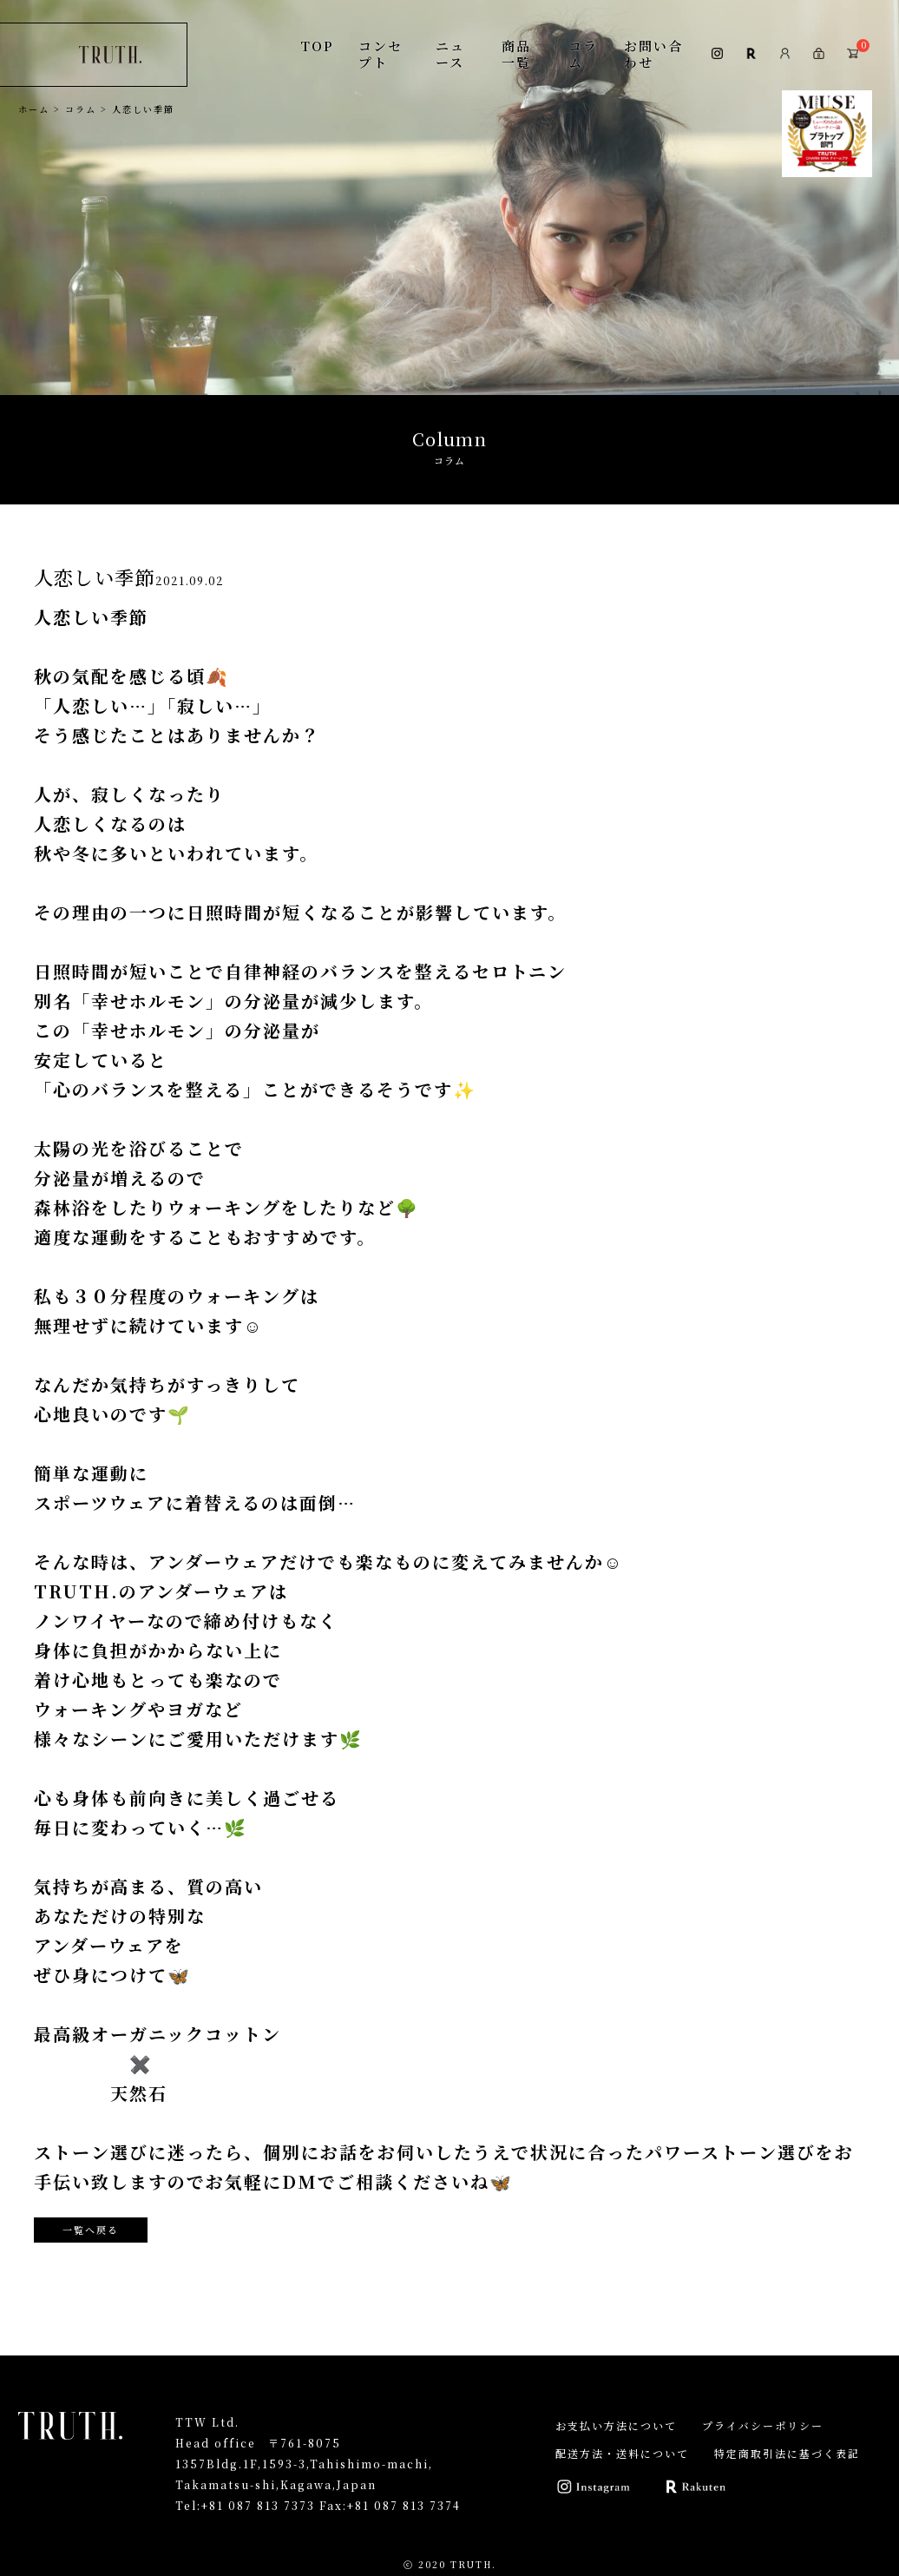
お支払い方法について (616, 2425)
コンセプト (380, 53)
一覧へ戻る (90, 2230)
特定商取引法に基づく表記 (787, 2453)
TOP (317, 45)
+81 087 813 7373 (258, 2505)
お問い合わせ (653, 53)
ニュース (450, 53)
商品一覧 (516, 53)
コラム (583, 53)
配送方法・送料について (622, 2453)
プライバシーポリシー (763, 2425)
